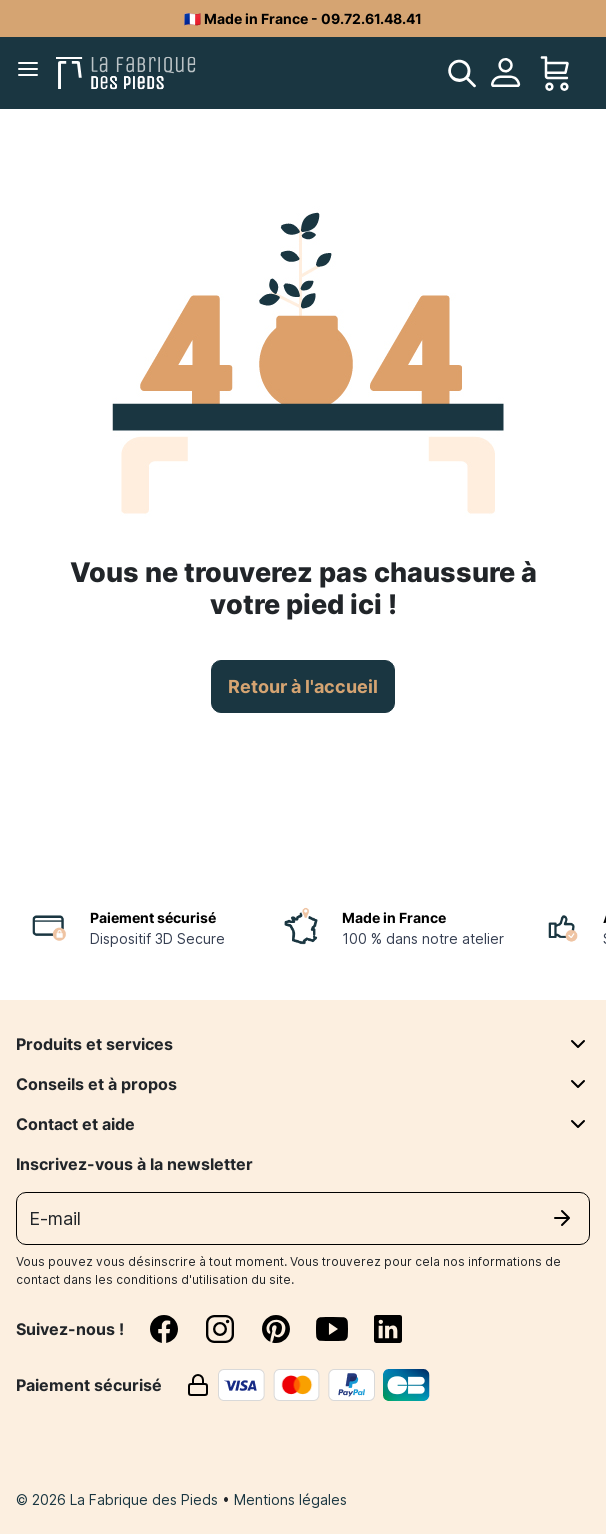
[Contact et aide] (578, 1124)
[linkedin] (388, 1329)
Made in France (394, 917)
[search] (462, 73)
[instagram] (232, 1329)
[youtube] (344, 1329)
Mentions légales (290, 1499)
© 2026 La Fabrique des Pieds (119, 1499)
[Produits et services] (578, 1044)
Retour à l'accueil (303, 686)
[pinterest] (288, 1329)
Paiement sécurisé (153, 917)
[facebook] (176, 1329)
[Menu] (32, 73)
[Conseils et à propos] (578, 1084)
